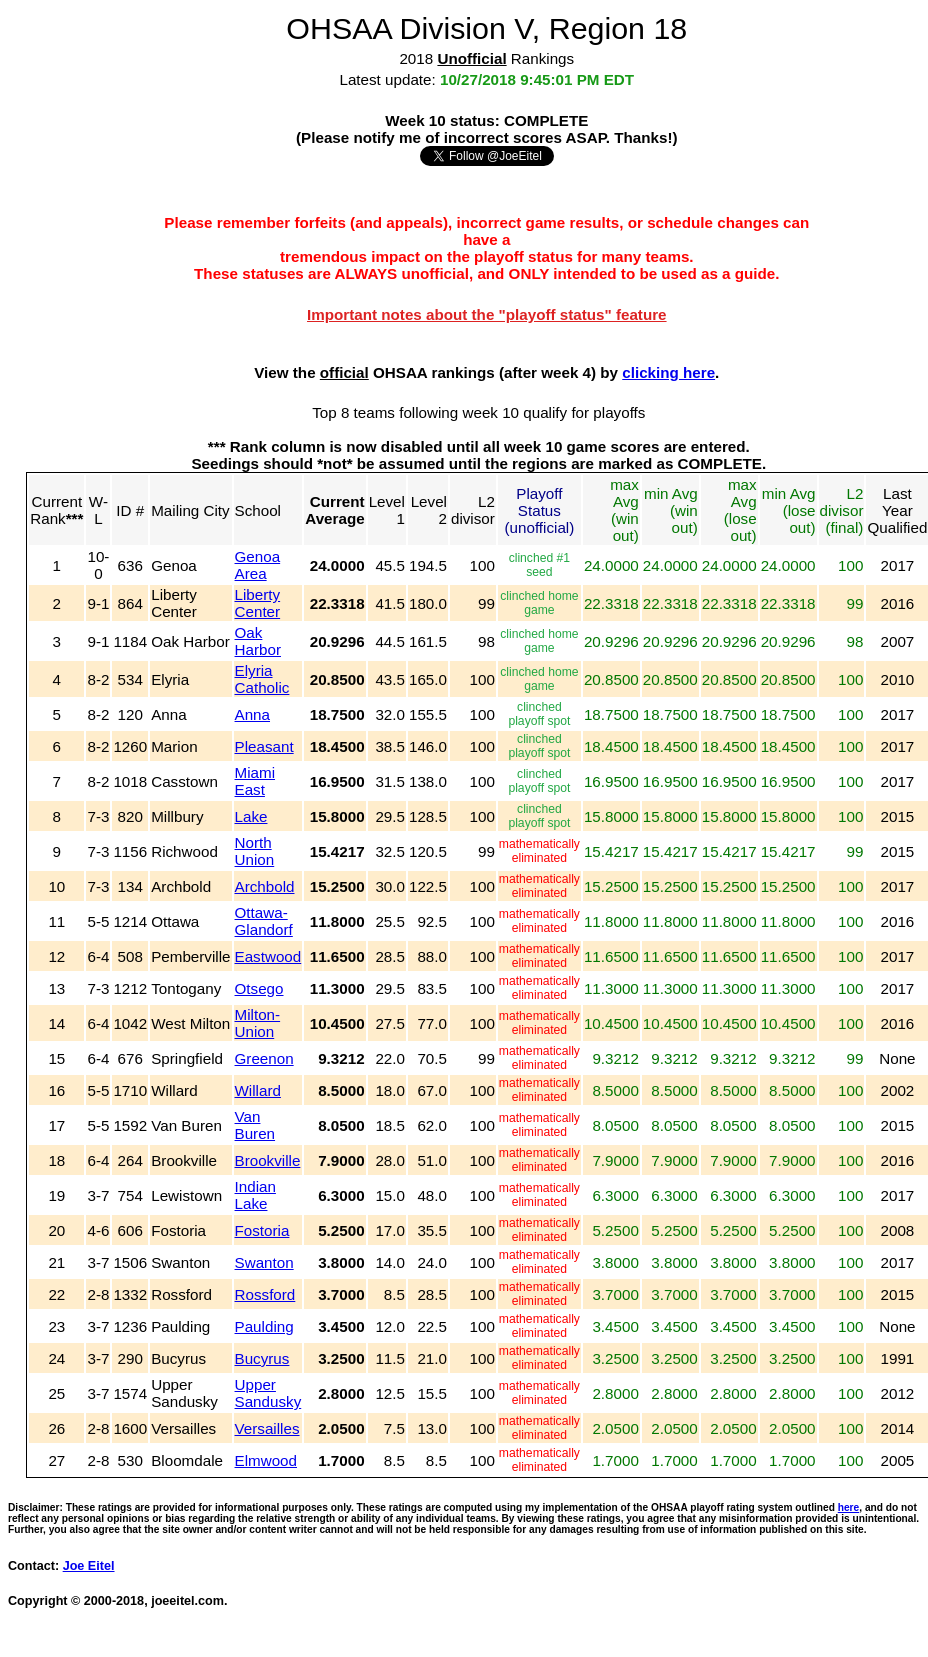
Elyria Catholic (262, 679)
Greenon (264, 1058)
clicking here (668, 372)
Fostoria (262, 1230)
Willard (258, 1090)
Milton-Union (258, 1023)
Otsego (259, 988)
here (849, 1507)
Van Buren (255, 1125)
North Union (255, 851)
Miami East (255, 781)
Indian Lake (255, 1195)
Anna (252, 714)
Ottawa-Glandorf (264, 921)
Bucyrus (262, 1358)
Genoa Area (258, 565)
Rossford (265, 1294)
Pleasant (264, 746)
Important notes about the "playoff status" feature (487, 314)
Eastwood (268, 956)
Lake (251, 816)
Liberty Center (258, 603)
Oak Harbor (258, 641)
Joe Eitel (89, 1566)
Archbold (265, 886)
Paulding (264, 1326)
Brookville (268, 1160)
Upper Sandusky (268, 1393)
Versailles (267, 1428)
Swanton (264, 1262)
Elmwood (266, 1460)
